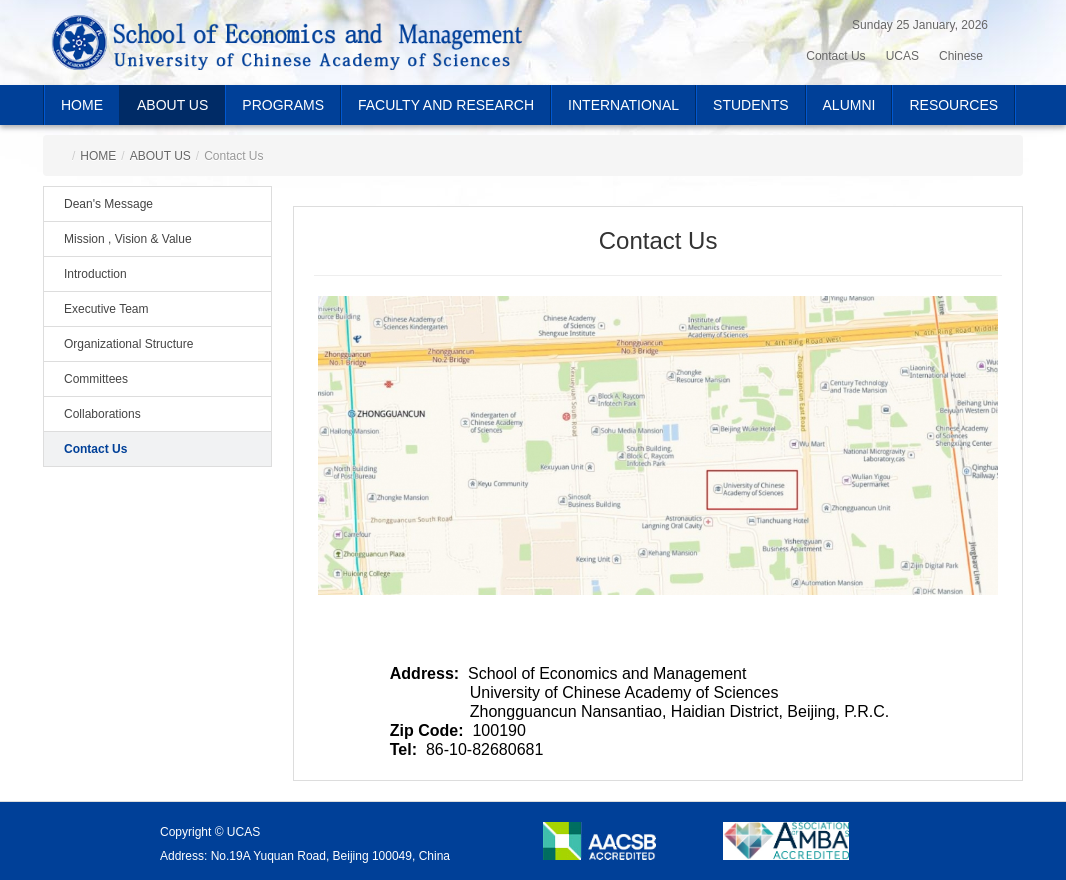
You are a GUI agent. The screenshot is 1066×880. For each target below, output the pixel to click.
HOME (82, 105)
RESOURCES (953, 105)
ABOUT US (172, 105)
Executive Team (106, 309)
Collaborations (102, 414)
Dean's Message (108, 204)
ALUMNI (849, 105)
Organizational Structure (128, 344)
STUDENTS (750, 105)
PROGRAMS (283, 105)
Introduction (95, 274)
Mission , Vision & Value (128, 239)
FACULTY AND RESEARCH (446, 105)
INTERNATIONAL (623, 105)
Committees (96, 379)
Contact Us (95, 449)
